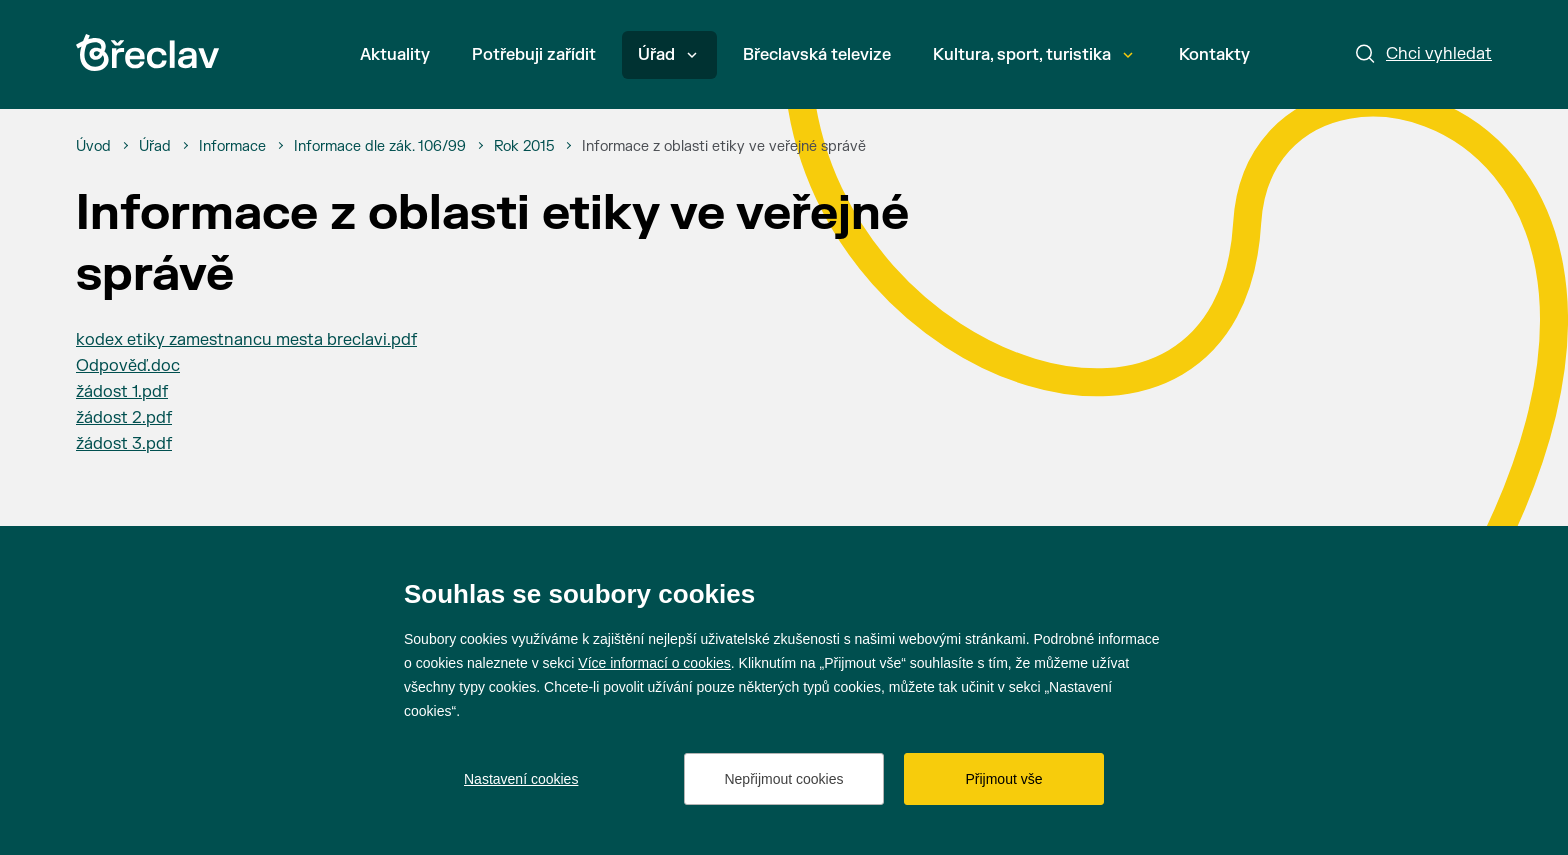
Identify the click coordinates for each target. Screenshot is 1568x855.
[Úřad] (155, 147)
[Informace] (232, 147)
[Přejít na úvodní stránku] (147, 52)
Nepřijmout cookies (783, 779)
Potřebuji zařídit (534, 55)
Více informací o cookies (654, 663)
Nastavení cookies (521, 779)
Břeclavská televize (817, 55)
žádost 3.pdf (124, 444)
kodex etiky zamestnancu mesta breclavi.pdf (246, 340)
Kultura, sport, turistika (1033, 55)
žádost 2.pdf (124, 418)
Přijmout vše (1003, 779)
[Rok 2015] (524, 147)
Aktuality (395, 55)
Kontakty (1214, 55)
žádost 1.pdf (122, 392)
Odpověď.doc (128, 366)
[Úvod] (93, 147)
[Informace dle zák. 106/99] (380, 147)
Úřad (667, 55)
